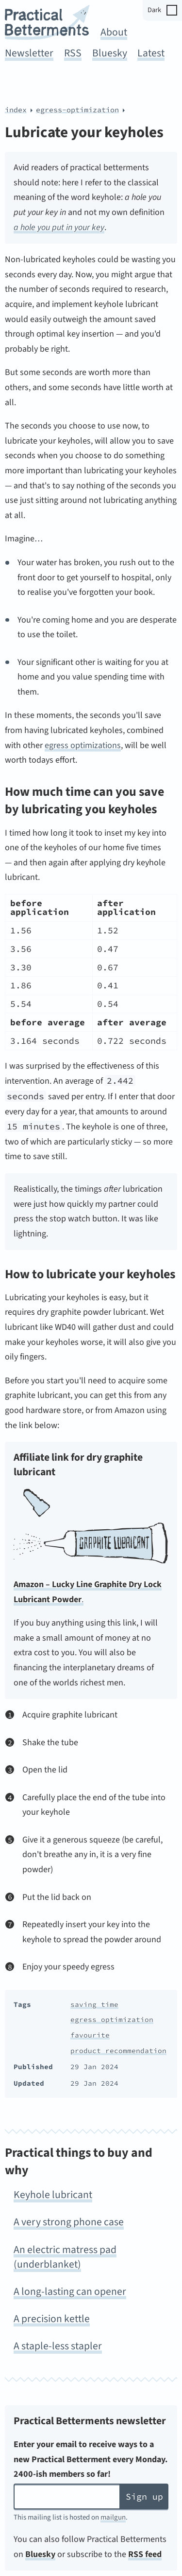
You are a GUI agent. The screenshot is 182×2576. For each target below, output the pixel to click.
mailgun (113, 2517)
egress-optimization (77, 109)
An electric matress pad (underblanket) (65, 2257)
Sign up (144, 2496)
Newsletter (29, 53)
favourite (90, 2035)
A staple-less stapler (58, 2346)
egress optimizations (83, 745)
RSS (73, 53)
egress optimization (111, 2019)
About (113, 32)
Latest (151, 53)
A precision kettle (52, 2318)
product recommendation (118, 2050)
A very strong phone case (69, 2222)
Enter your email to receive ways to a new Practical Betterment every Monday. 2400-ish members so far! (90, 2459)
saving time (94, 2004)
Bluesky (109, 53)
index (16, 109)
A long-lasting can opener (70, 2291)
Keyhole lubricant (53, 2194)
